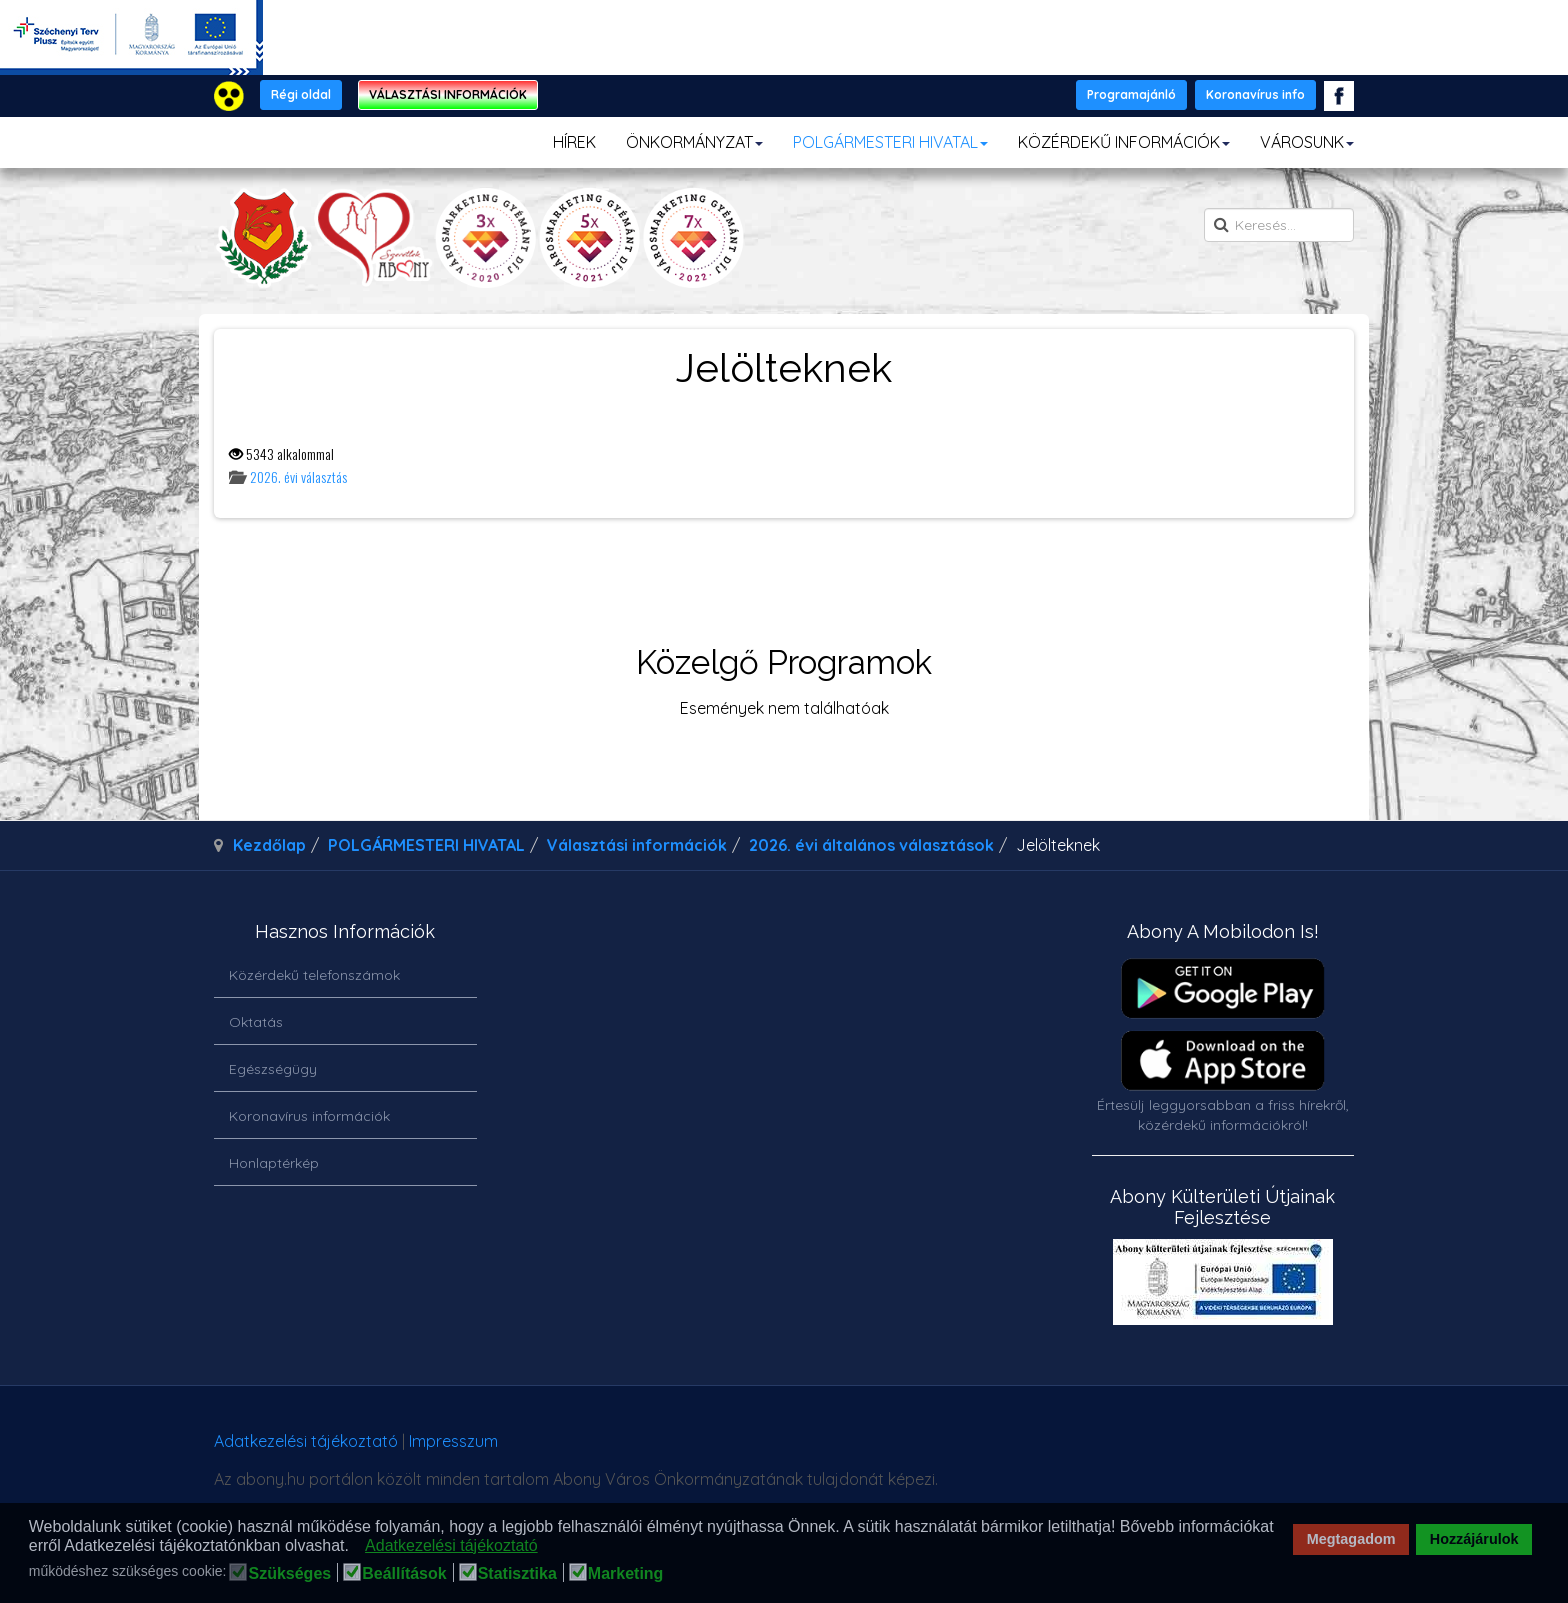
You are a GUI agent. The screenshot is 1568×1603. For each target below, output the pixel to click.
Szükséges (289, 1574)
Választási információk (637, 845)
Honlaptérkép (274, 1163)
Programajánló (1131, 94)
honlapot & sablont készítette (1071, 1448)
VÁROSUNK (1307, 142)
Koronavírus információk (309, 1116)
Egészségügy (273, 1069)
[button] (354, 1547)
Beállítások (404, 1574)
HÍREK (574, 142)
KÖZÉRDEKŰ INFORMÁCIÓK (1124, 142)
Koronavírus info (1255, 94)
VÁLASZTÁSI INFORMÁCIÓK (448, 94)
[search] (1279, 225)
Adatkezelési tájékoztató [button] (451, 1545)
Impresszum (453, 1441)
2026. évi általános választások (871, 845)
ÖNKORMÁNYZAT (694, 142)
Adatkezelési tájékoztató (306, 1441)
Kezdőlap (269, 845)
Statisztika (517, 1574)
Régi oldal (301, 94)
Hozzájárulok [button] (1474, 1539)
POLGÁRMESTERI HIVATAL (890, 142)
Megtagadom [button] (1351, 1539)
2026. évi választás (298, 476)
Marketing (626, 1574)
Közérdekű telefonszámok (314, 975)
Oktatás (256, 1022)
